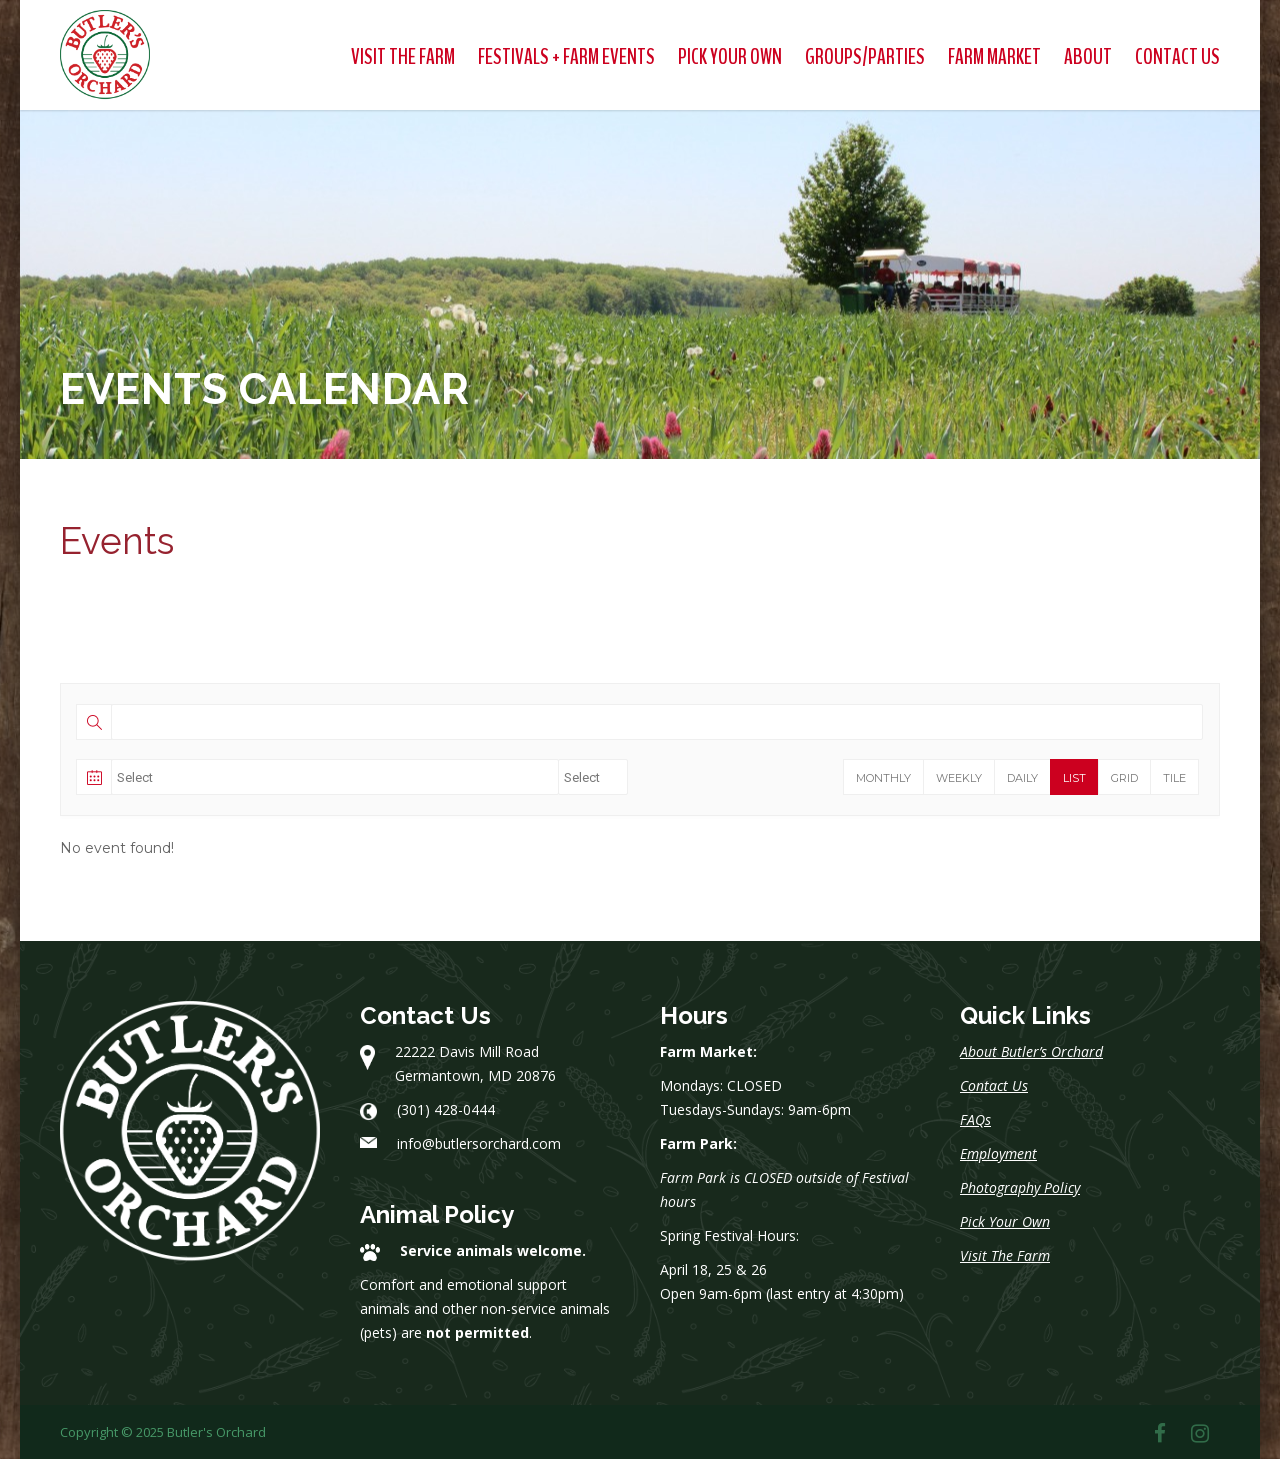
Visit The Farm (403, 57)
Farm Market (994, 57)
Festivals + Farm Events (566, 57)
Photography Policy (1020, 1187)
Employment (998, 1153)
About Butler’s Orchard (1031, 1051)
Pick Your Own (730, 57)
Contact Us (1177, 57)
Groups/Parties (865, 57)
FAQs (975, 1119)
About (1088, 57)
